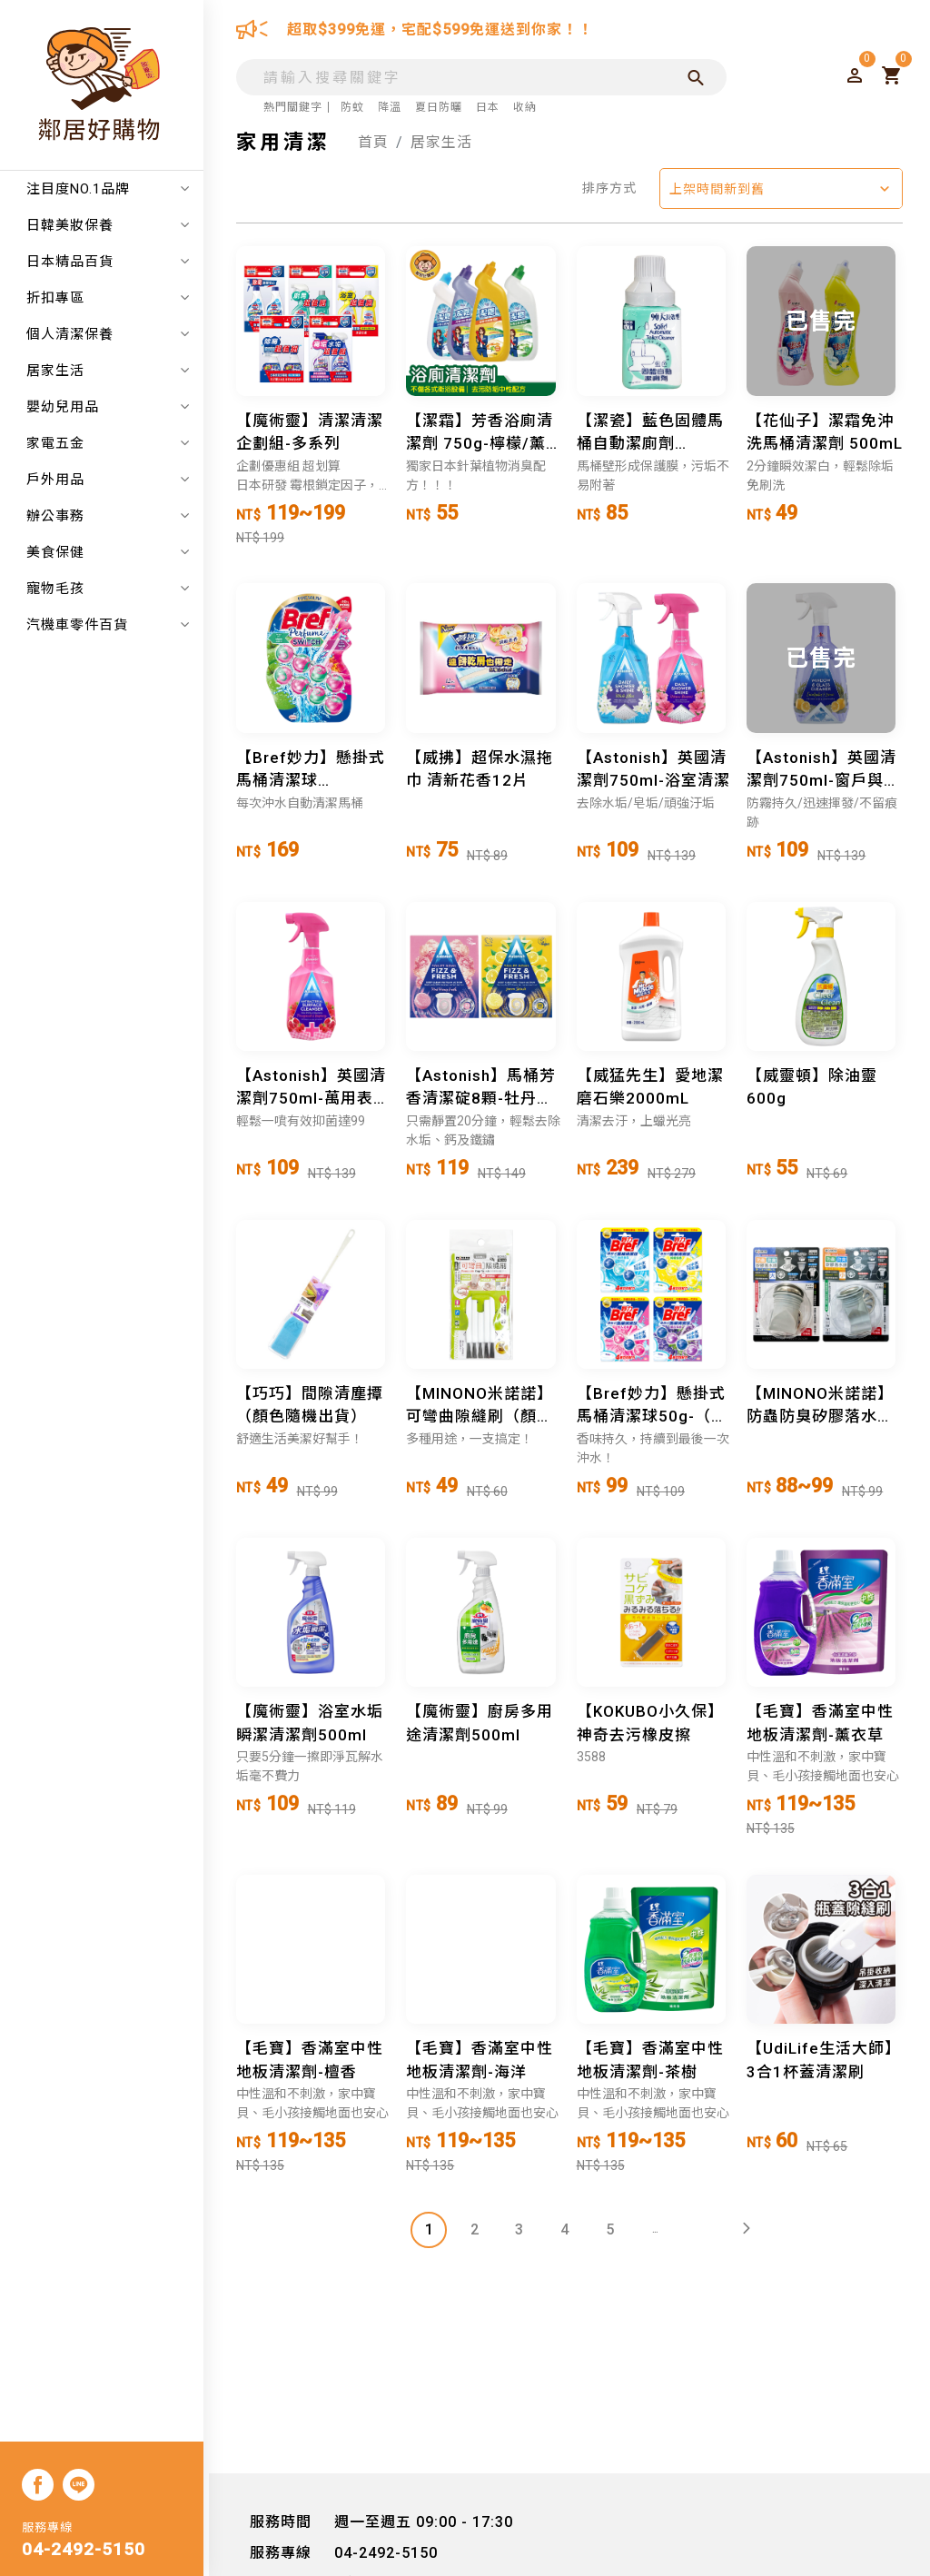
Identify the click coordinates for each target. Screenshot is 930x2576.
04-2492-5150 (89, 2550)
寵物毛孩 (113, 588)
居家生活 (113, 370)
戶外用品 (113, 479)
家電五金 (113, 443)
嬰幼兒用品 (113, 407)
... (656, 2231)
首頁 (373, 142)
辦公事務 (113, 516)
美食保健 (113, 552)
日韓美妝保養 (113, 225)
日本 (488, 107)
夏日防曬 (438, 107)
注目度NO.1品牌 (113, 189)
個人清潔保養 (113, 334)
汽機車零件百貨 (113, 625)
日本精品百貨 (113, 261)
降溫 (389, 107)
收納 (525, 107)
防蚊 (352, 107)
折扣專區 (113, 298)
